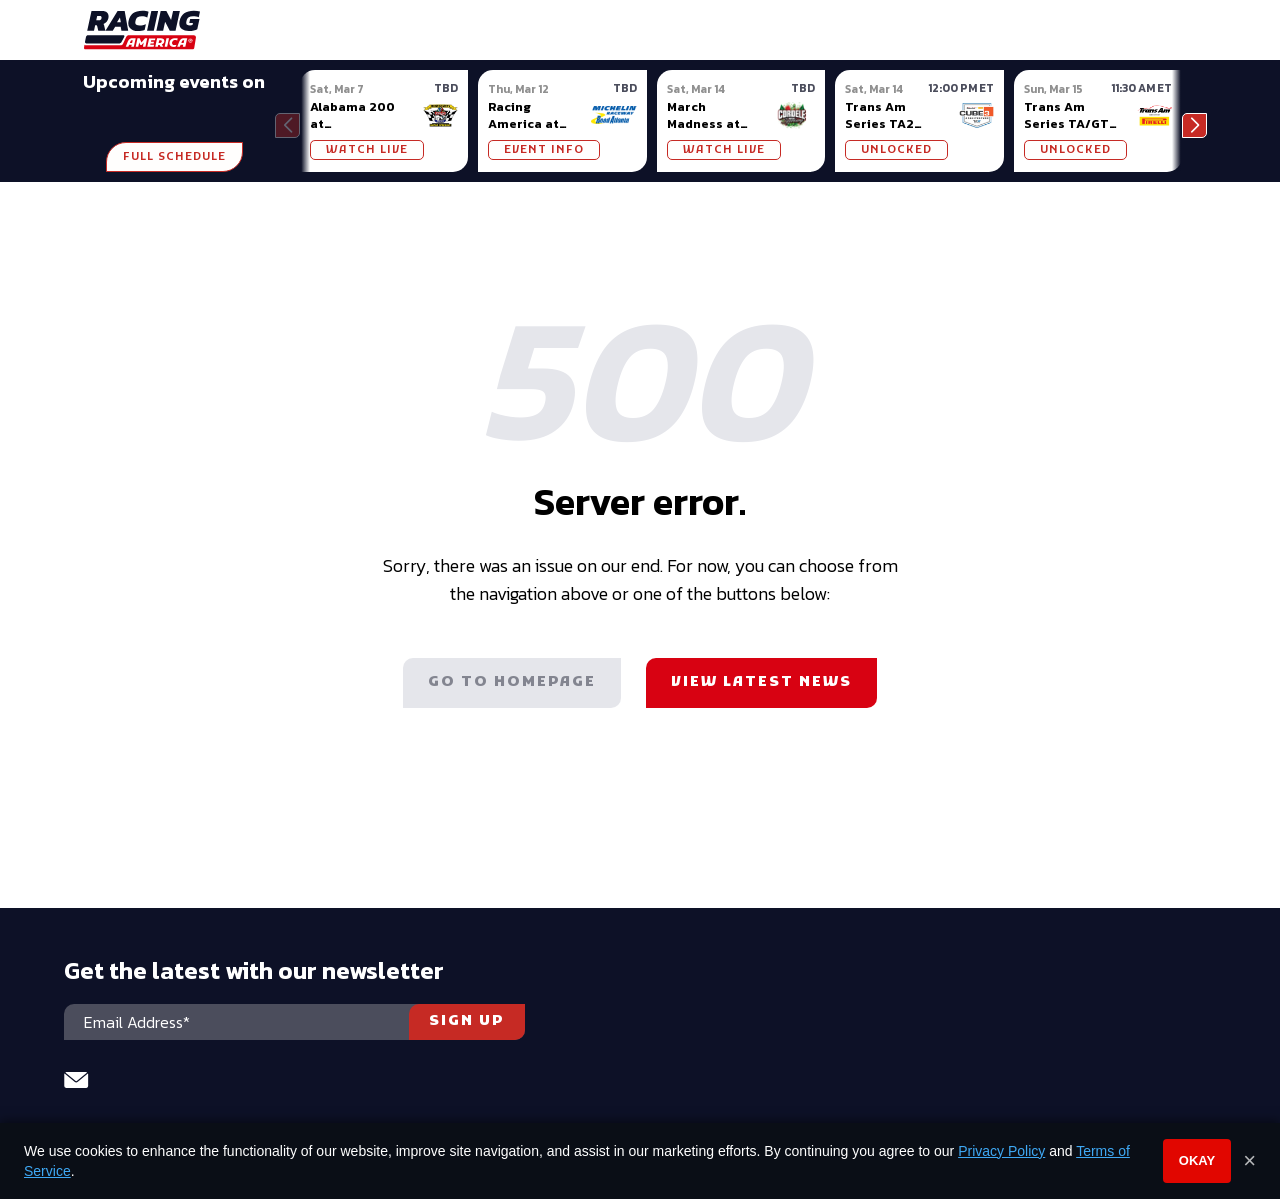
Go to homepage (512, 682)
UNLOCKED (896, 150)
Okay (1197, 1160)
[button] (1194, 125)
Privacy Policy (1001, 1151)
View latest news (761, 682)
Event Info (544, 150)
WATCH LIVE (367, 150)
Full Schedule (174, 157)
